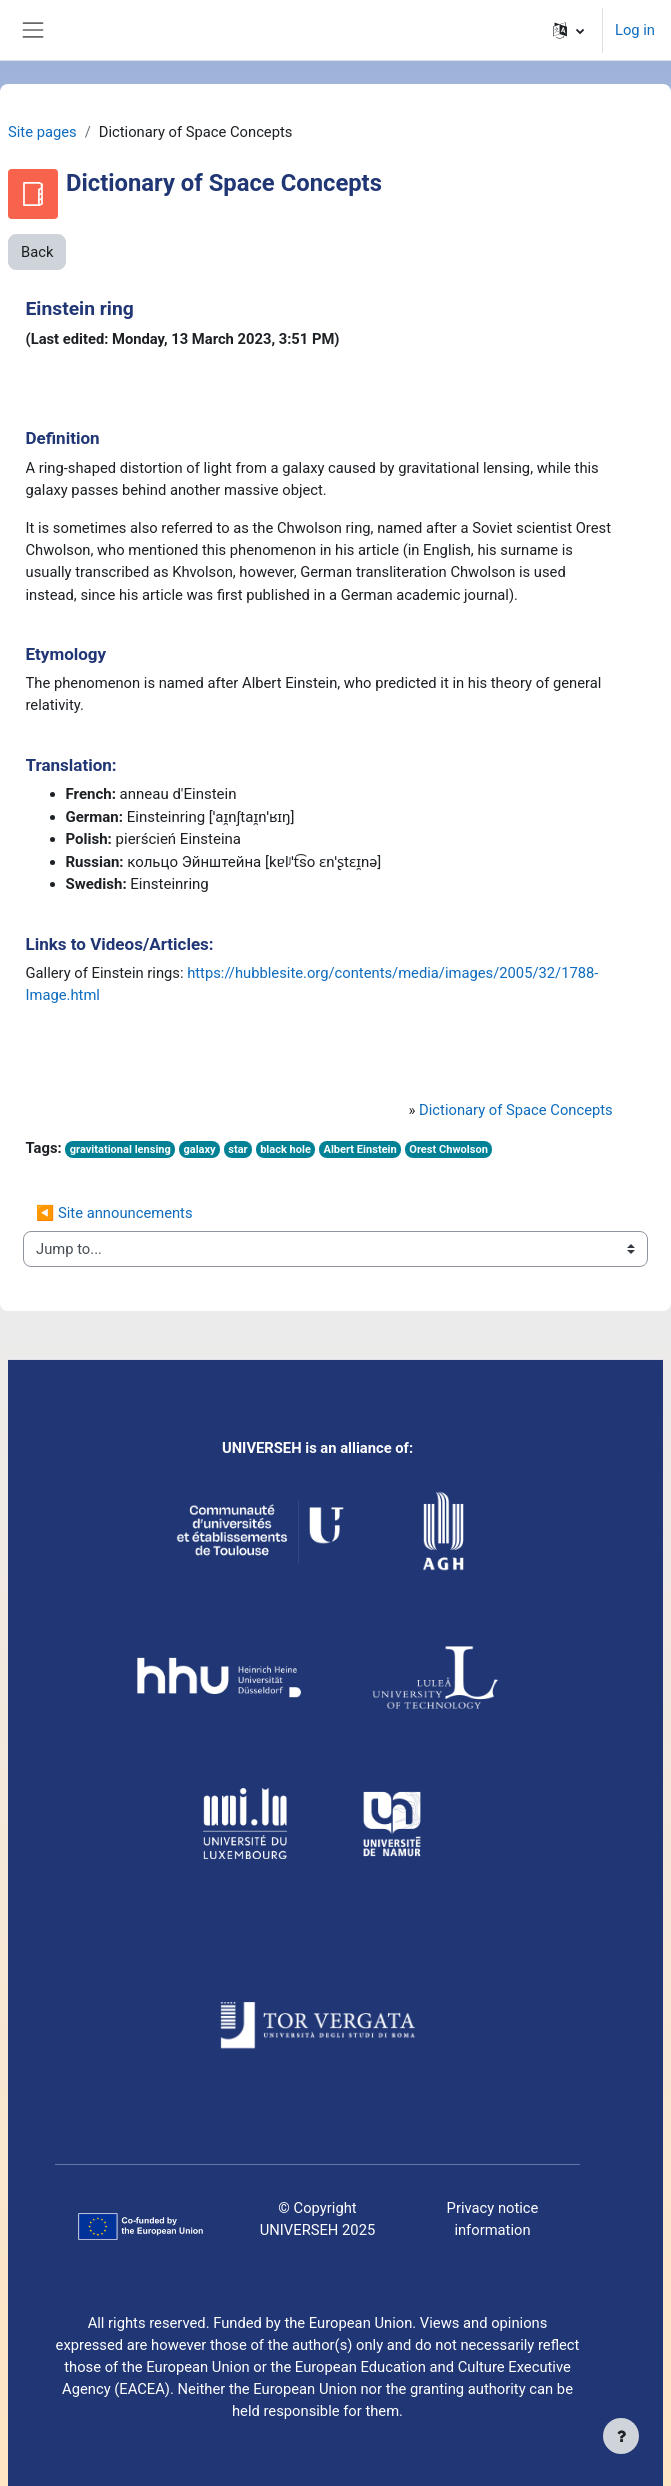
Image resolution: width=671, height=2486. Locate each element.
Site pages (42, 132)
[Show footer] (621, 2436)
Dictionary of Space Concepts (516, 1110)
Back (37, 252)
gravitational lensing (120, 1149)
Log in (635, 30)
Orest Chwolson (448, 1149)
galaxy (199, 1149)
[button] (568, 30)
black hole (285, 1149)
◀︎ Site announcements (114, 1213)
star (237, 1149)
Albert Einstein (359, 1149)
